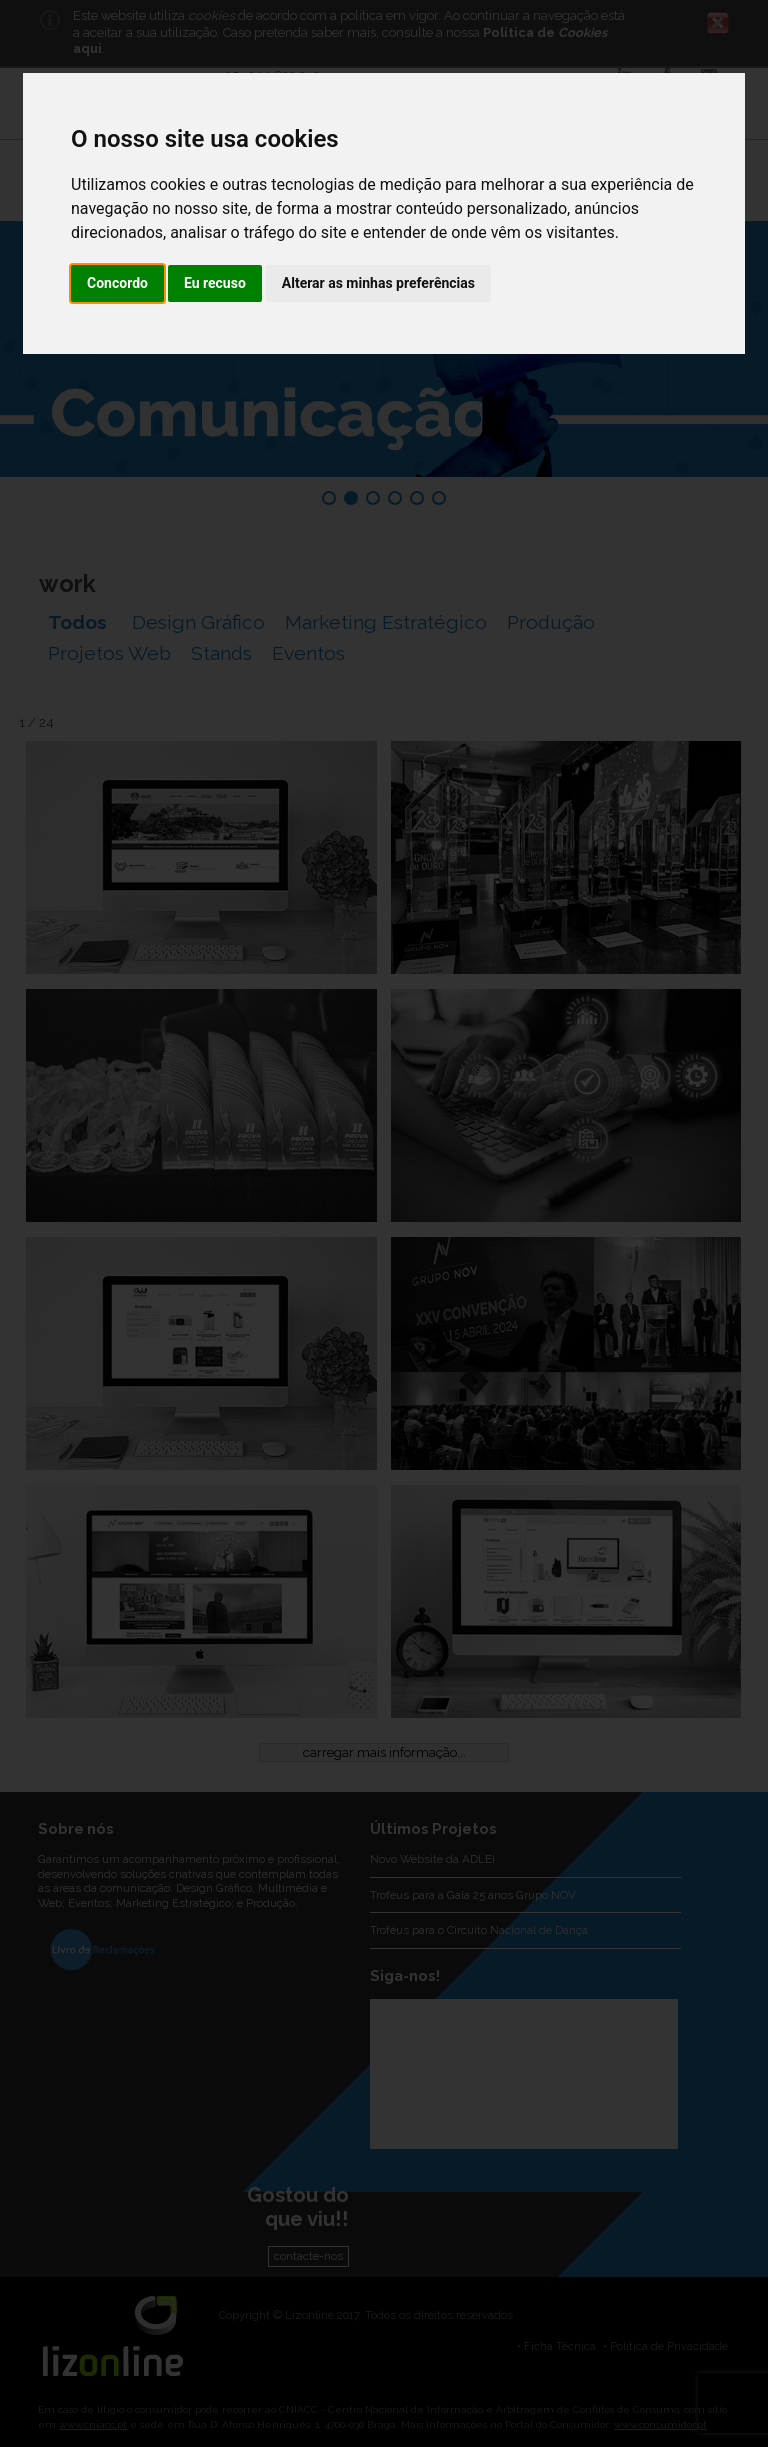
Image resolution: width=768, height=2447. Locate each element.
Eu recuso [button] (215, 283)
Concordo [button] (117, 283)
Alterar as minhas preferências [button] (378, 283)
